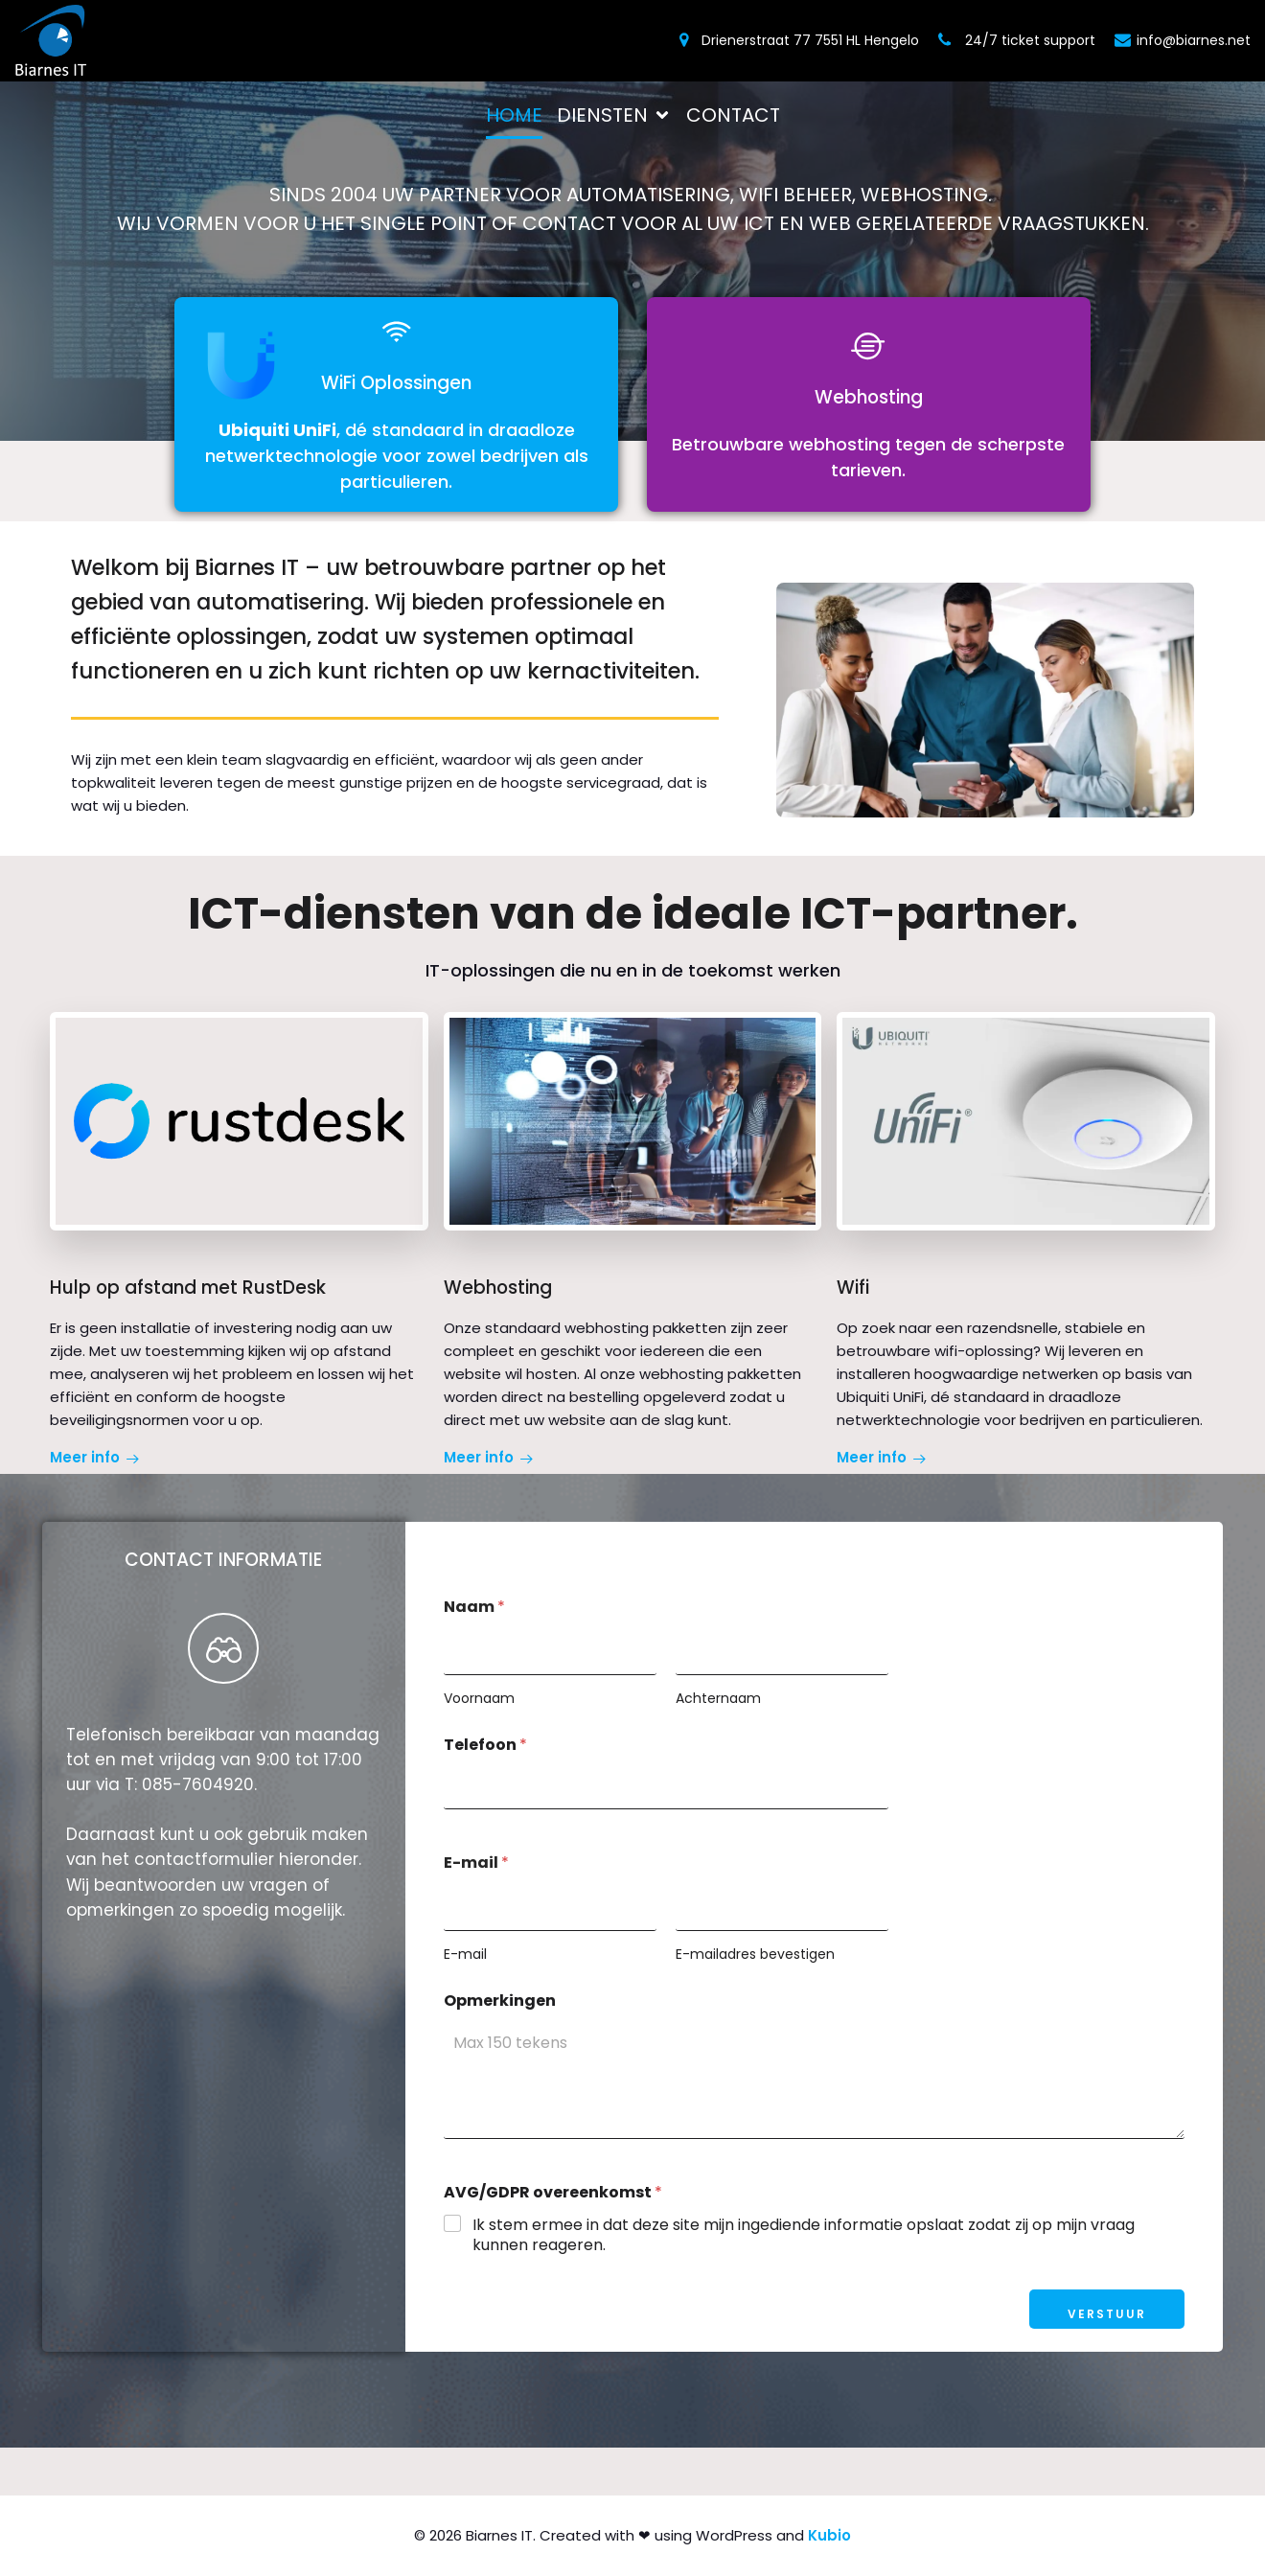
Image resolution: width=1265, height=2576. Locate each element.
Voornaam (479, 1698)
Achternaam (718, 1698)
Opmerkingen (500, 2000)
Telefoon (485, 1745)
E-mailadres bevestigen (755, 1954)
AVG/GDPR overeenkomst (553, 2192)
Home (514, 115)
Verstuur (1107, 2314)
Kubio (829, 2535)
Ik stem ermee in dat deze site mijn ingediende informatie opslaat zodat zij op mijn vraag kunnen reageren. (803, 2236)
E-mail (465, 1954)
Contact (733, 115)
